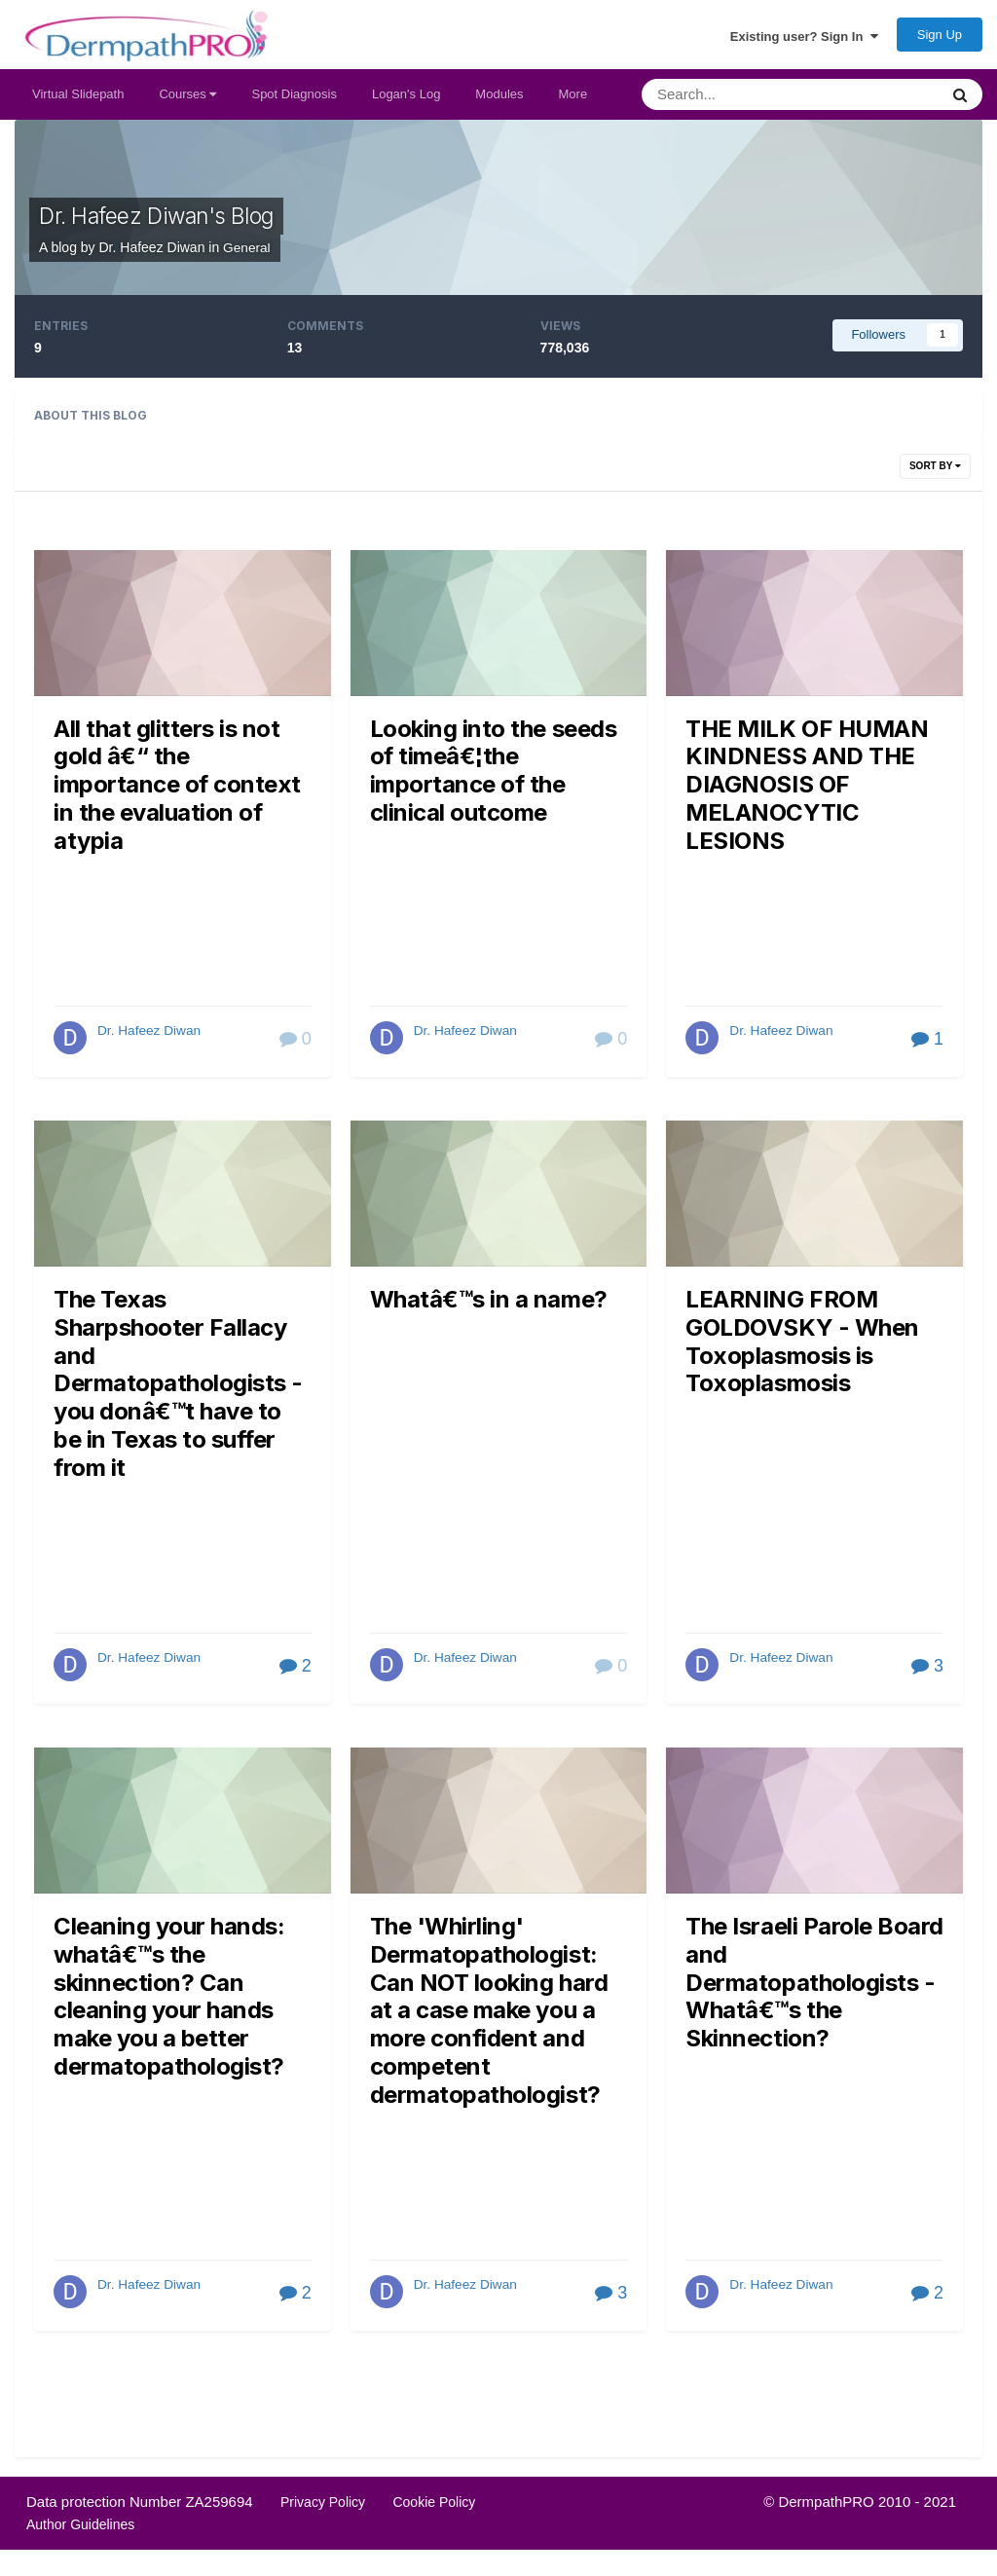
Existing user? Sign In (804, 40)
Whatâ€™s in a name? (489, 1307)
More (573, 102)
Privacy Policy (322, 2509)
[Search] (746, 103)
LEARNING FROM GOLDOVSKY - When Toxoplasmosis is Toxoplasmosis (801, 1349)
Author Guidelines (80, 2531)
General (247, 256)
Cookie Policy (433, 2509)
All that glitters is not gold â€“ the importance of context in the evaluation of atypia (177, 793)
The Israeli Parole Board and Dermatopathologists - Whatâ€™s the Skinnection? (813, 1990)
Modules (499, 102)
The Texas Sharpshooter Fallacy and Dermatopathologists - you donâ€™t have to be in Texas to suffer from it (178, 1392)
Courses (187, 102)
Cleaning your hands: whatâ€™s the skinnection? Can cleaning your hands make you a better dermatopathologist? (169, 2004)
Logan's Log (406, 102)
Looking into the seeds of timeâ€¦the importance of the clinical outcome (493, 778)
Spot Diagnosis (293, 102)
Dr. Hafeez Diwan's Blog (165, 225)
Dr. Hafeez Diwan (150, 1039)
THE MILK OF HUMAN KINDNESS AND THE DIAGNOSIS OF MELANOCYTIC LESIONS (806, 793)
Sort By (935, 473)
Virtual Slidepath (78, 102)
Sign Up (939, 39)
